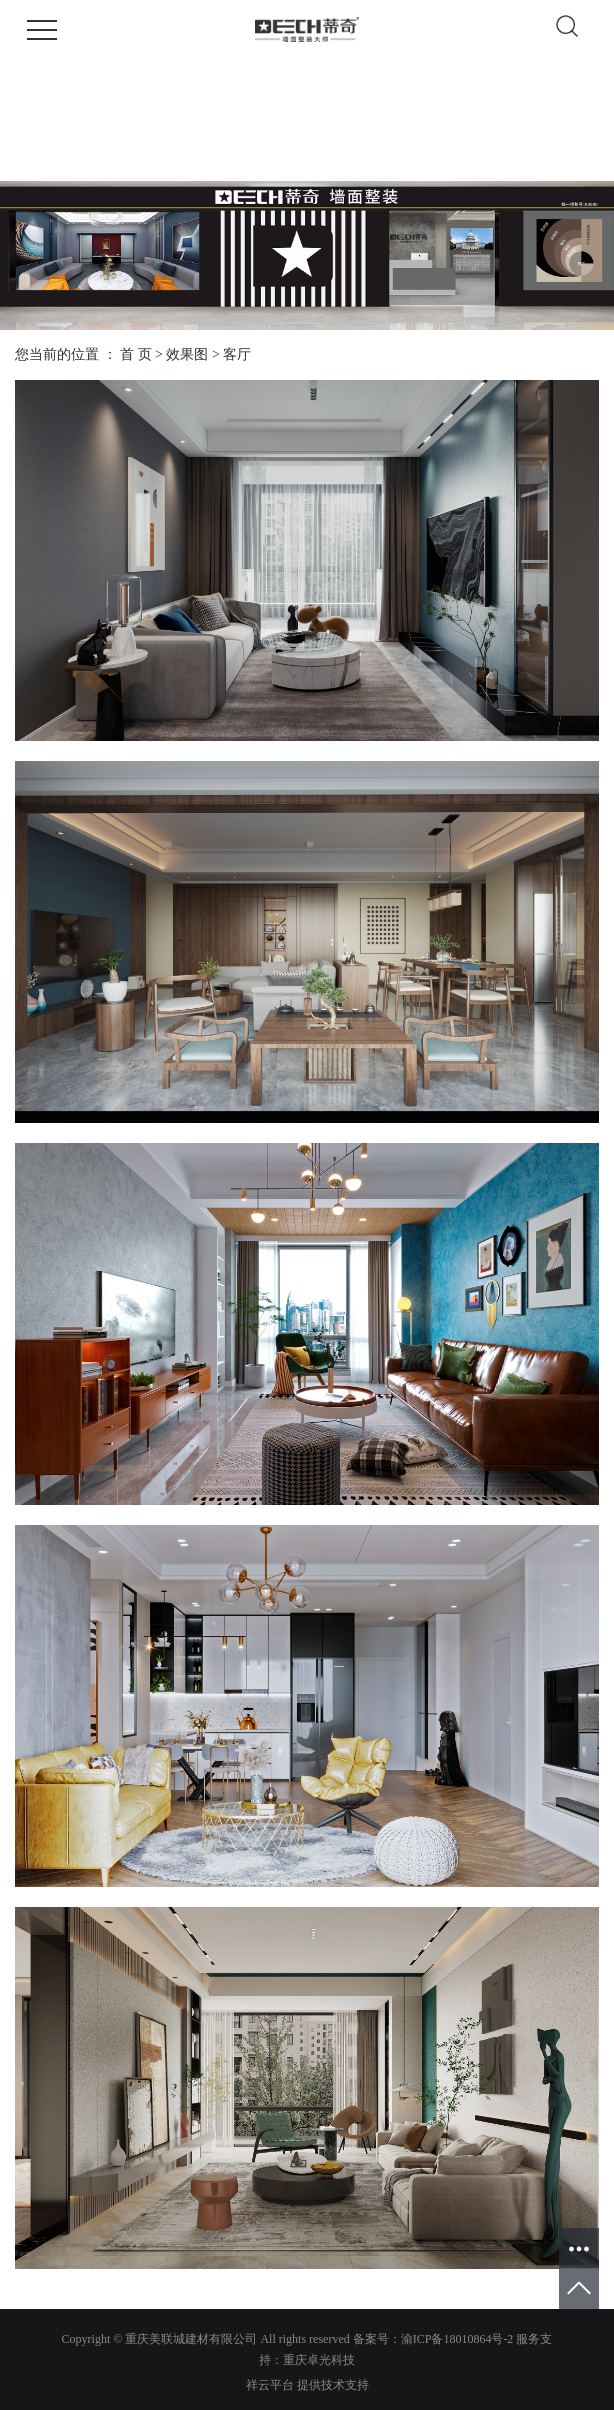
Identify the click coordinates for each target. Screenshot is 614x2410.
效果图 (187, 354)
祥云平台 (270, 2385)
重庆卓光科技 (319, 2360)
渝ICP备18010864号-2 (457, 2339)
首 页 (136, 354)
